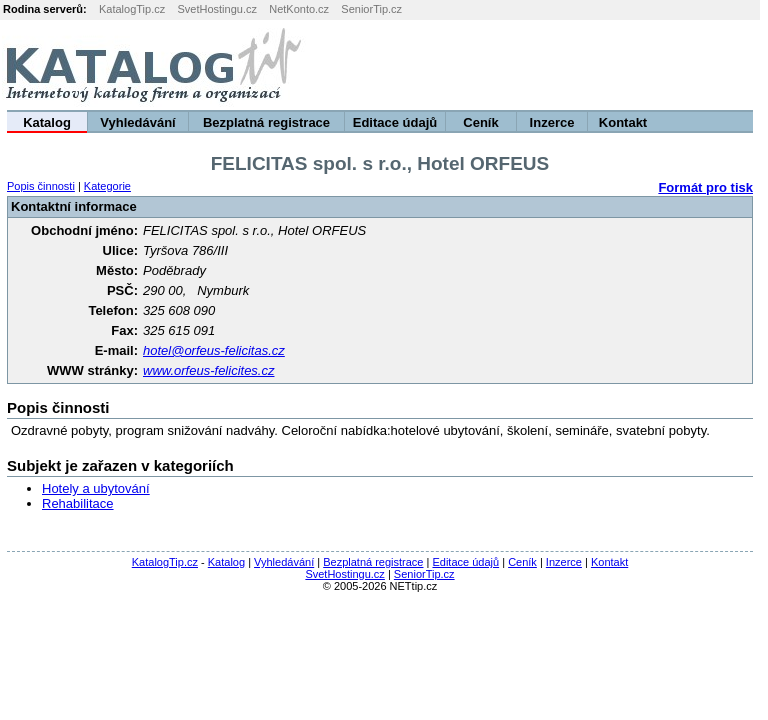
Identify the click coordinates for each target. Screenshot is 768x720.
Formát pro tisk (705, 187)
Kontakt (623, 122)
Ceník (480, 122)
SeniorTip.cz (371, 9)
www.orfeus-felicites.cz (208, 370)
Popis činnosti (41, 186)
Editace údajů (395, 122)
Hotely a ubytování (96, 488)
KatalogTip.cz (132, 9)
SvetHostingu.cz (216, 9)
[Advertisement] (519, 65)
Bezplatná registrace (266, 122)
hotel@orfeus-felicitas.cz (214, 350)
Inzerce (552, 122)
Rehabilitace (78, 503)
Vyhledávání (137, 122)
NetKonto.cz (299, 9)
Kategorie (107, 186)
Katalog (47, 122)
